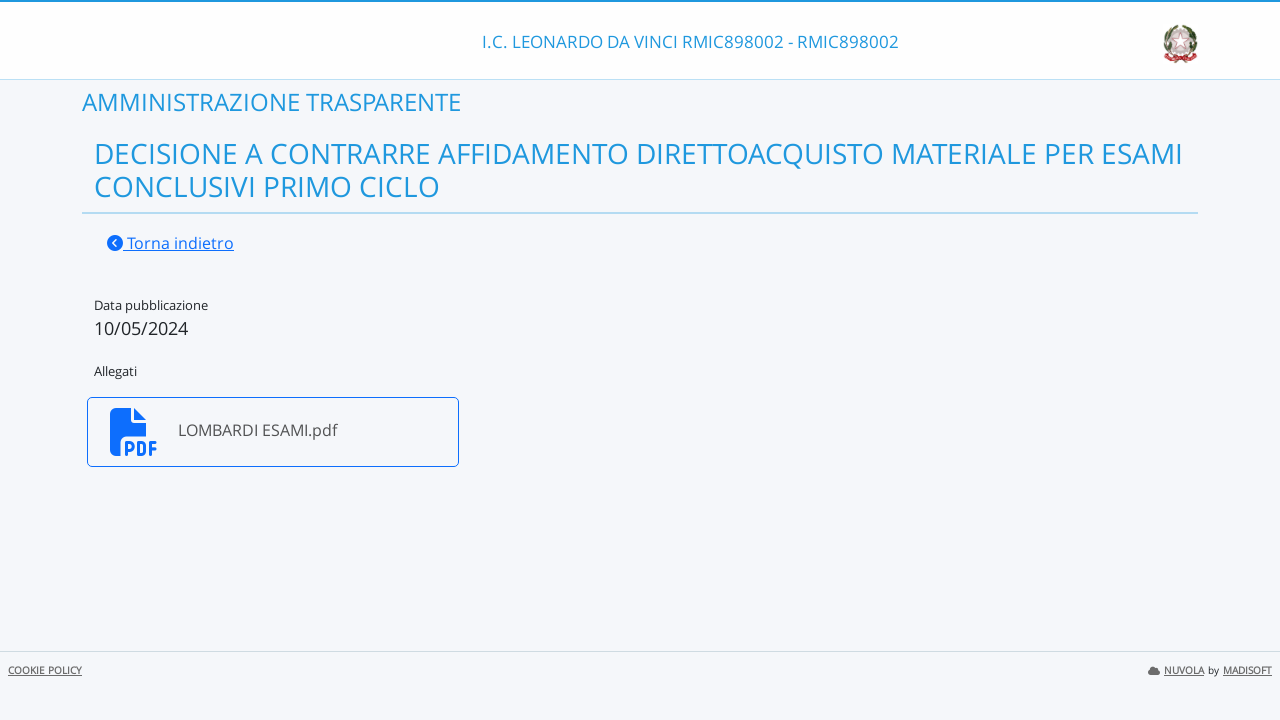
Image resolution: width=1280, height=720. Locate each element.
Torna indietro (170, 243)
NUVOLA (1176, 670)
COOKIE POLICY (45, 670)
